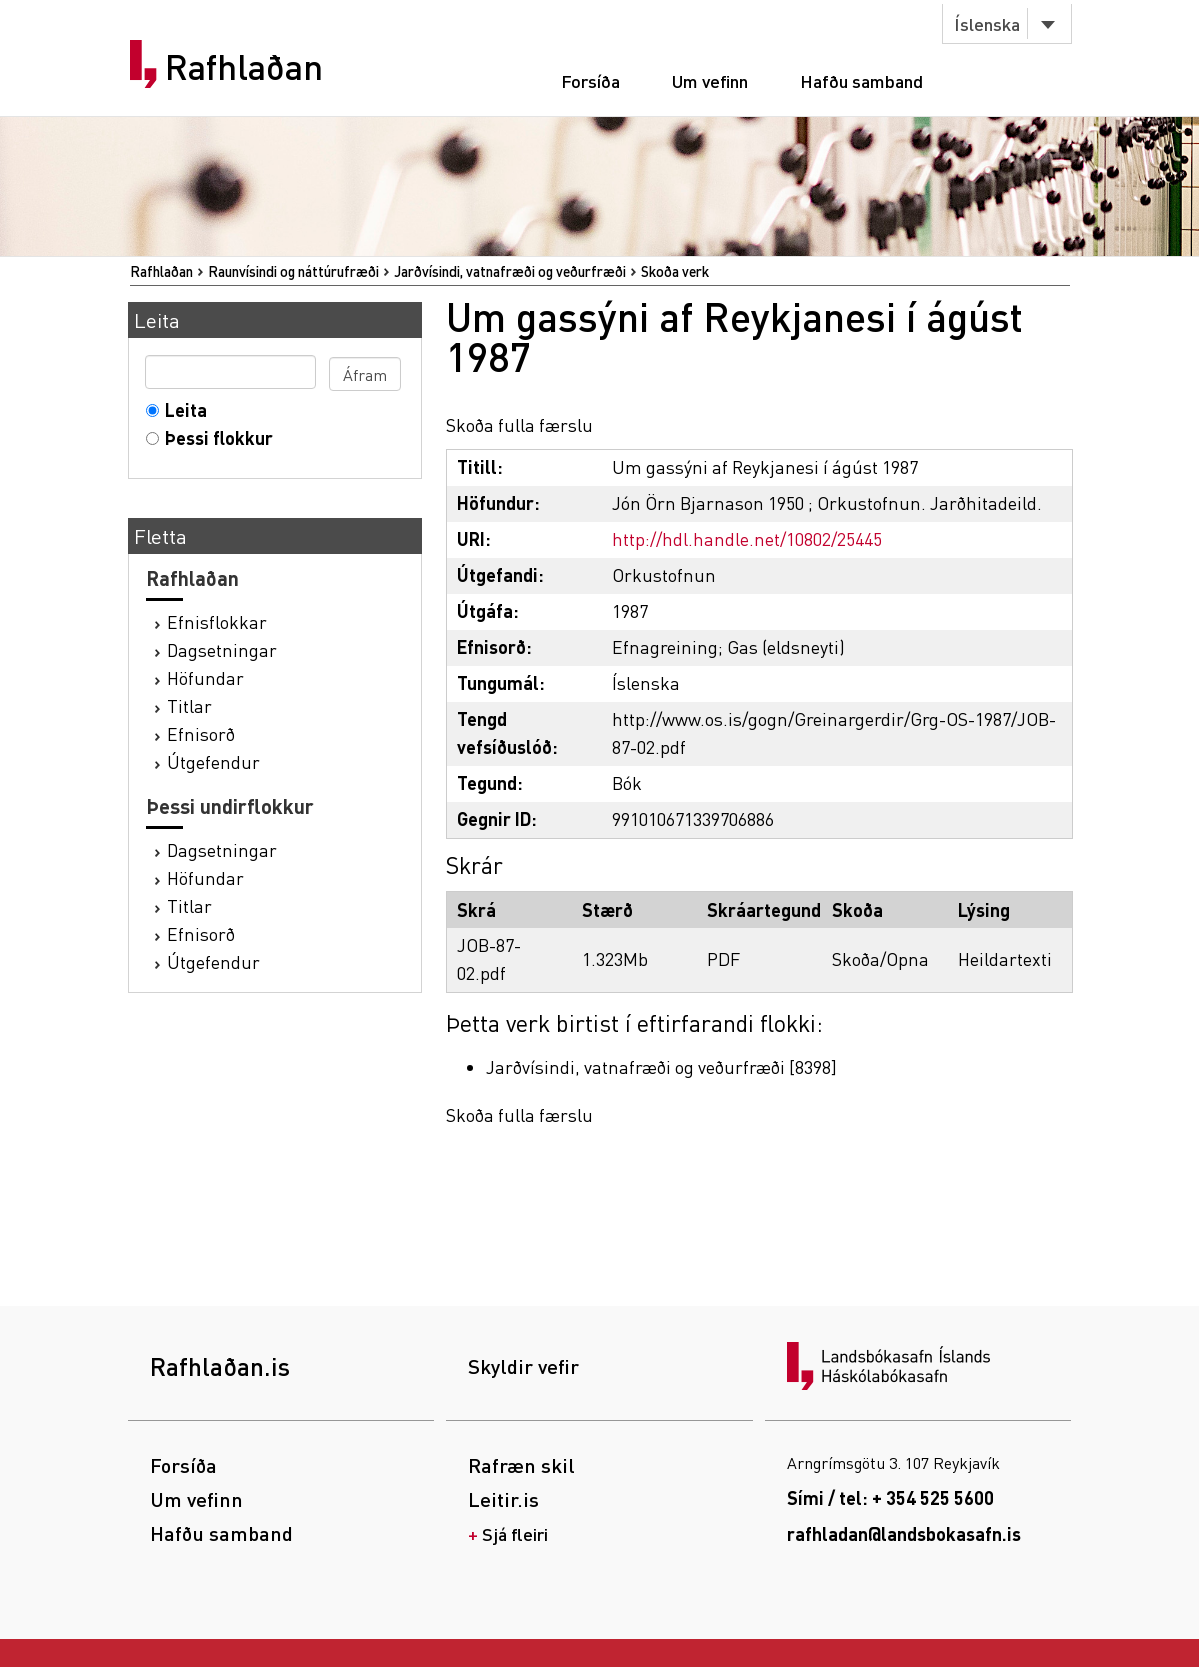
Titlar (189, 705)
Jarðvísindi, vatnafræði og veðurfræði (510, 271)
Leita (181, 409)
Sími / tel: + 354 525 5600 (890, 1497)
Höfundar (205, 677)
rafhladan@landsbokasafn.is (904, 1533)
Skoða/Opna (880, 958)
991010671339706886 (693, 818)
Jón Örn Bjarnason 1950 (708, 502)
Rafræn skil (521, 1465)
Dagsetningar (222, 649)
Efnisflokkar (217, 621)
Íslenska (987, 23)
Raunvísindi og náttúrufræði (293, 271)
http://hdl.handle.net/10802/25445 (747, 538)
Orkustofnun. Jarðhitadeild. (929, 502)
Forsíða (590, 80)
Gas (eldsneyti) (786, 646)
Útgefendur (213, 761)
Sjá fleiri (515, 1533)
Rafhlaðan (244, 67)
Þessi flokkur (214, 437)
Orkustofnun (664, 574)
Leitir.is (503, 1499)
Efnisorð (201, 733)
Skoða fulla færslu (519, 424)
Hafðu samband (861, 80)
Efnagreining (665, 646)
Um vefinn (710, 80)
